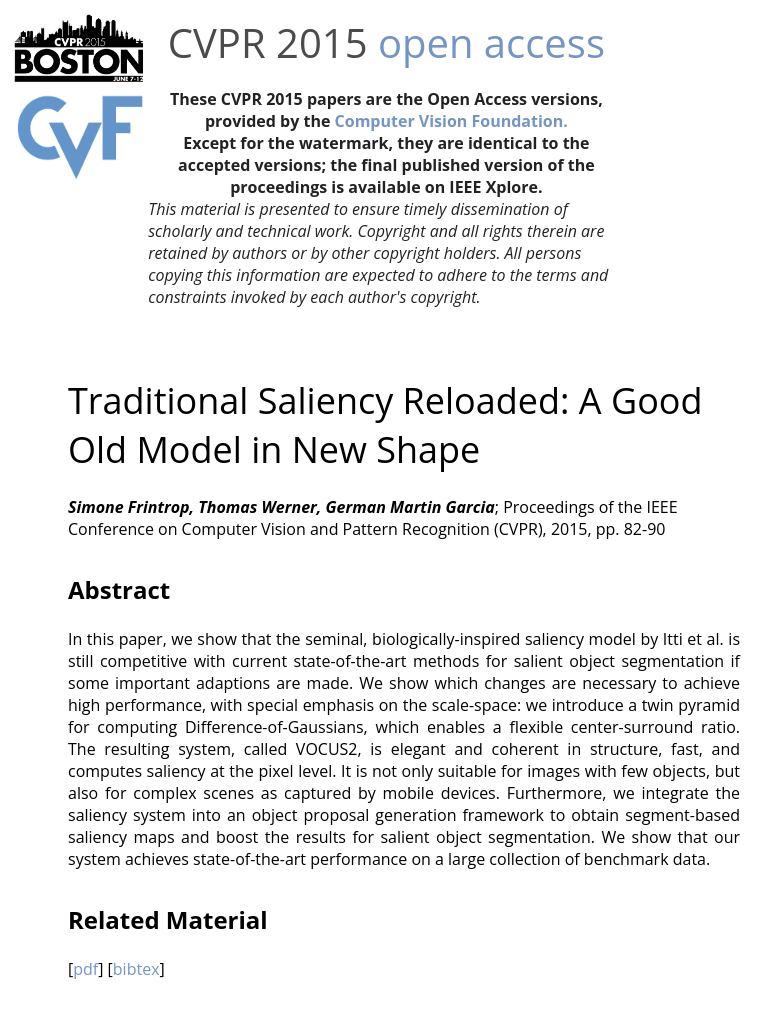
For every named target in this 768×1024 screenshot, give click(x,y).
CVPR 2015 (268, 42)
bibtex (136, 969)
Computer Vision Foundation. (451, 121)
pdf (85, 969)
